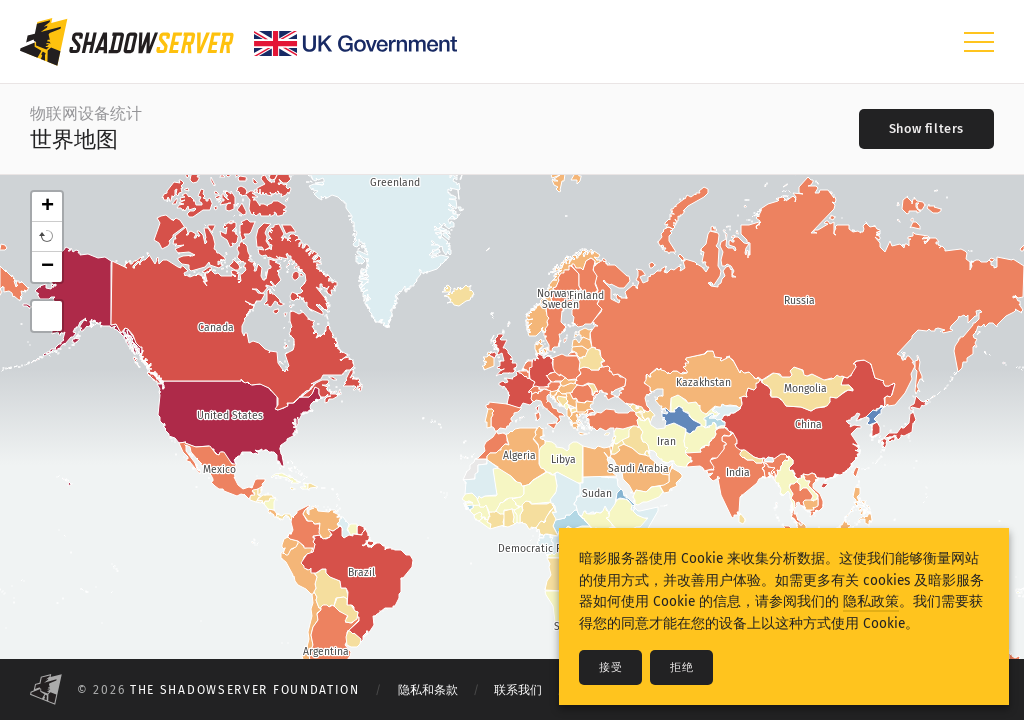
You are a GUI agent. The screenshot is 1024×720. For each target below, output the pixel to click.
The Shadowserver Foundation (245, 690)
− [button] (47, 267)
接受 (610, 667)
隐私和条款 (428, 690)
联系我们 (518, 690)
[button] (47, 237)
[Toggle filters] (926, 129)
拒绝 (681, 667)
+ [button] (47, 207)
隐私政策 (871, 601)
